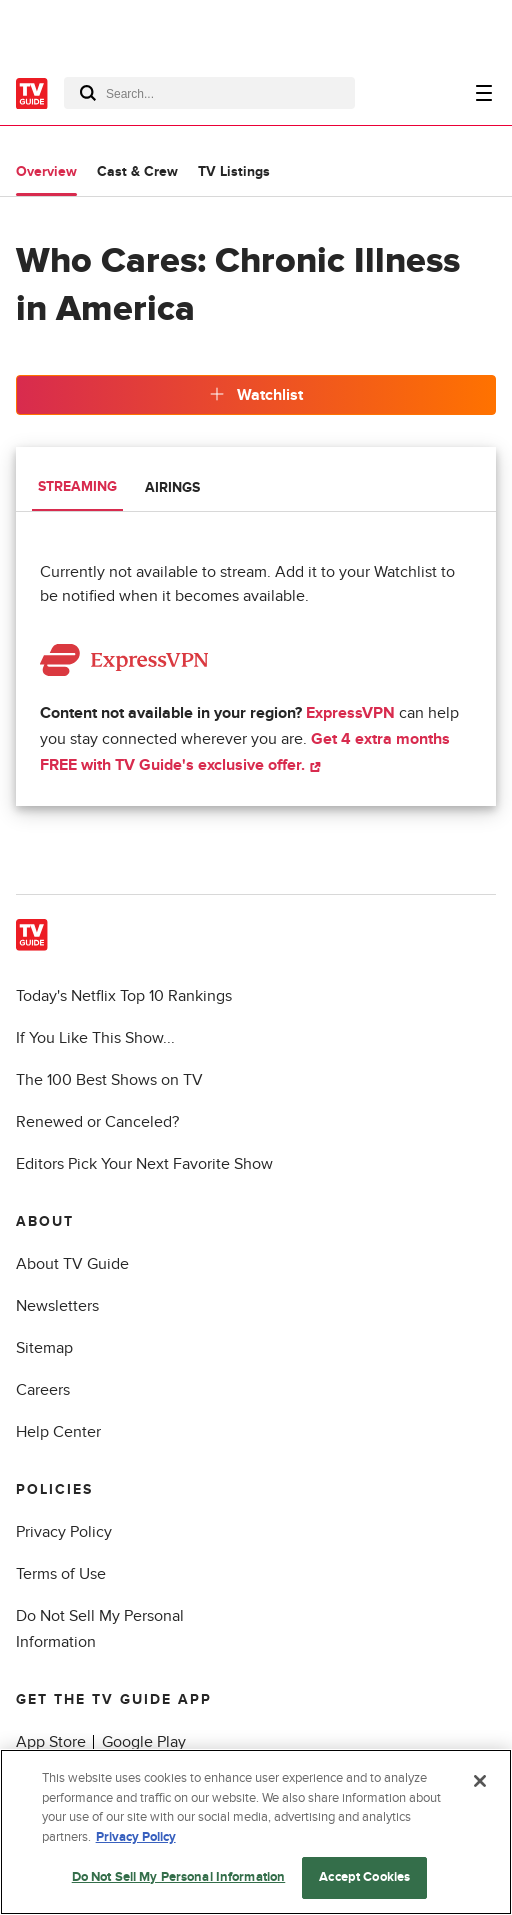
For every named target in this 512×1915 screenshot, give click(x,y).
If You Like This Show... (95, 1038)
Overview (46, 171)
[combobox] (209, 93)
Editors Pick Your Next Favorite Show (144, 1164)
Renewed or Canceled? (97, 1122)
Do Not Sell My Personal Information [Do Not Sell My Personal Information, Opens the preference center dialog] (179, 1877)
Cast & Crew (137, 171)
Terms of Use (61, 1574)
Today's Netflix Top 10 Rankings (124, 996)
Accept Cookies (364, 1877)
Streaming (77, 486)
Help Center (58, 1432)
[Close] (480, 1781)
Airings (172, 487)
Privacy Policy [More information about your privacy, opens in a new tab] (136, 1837)
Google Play (144, 1742)
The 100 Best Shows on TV (109, 1080)
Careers (43, 1390)
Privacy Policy (64, 1532)
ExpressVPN (350, 713)
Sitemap (44, 1348)
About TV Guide (72, 1264)
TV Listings (234, 171)
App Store (51, 1742)
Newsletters (57, 1306)
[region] (256, 1832)
